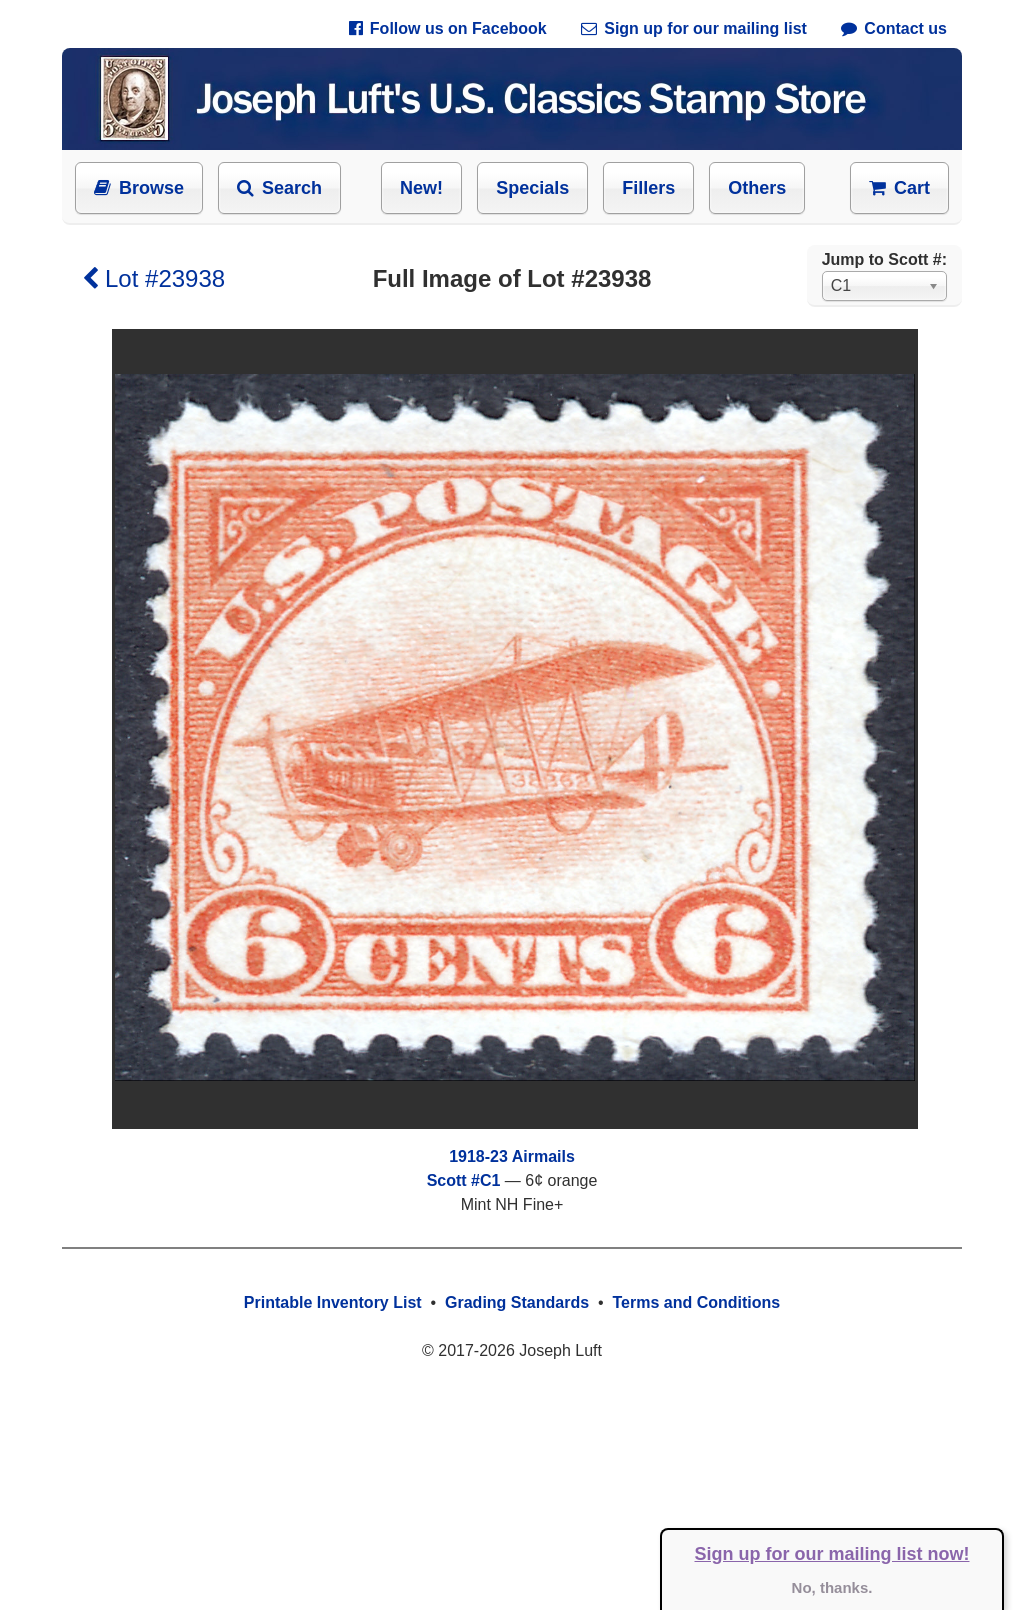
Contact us (894, 28)
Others (757, 188)
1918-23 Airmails (512, 1156)
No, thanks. (832, 1587)
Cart (899, 188)
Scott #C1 (464, 1180)
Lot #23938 (153, 278)
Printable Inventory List (333, 1302)
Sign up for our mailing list (694, 28)
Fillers (648, 188)
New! (421, 188)
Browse (139, 188)
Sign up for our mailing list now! (832, 1554)
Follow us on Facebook (448, 28)
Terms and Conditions (696, 1302)
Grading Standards (517, 1302)
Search (279, 188)
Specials (532, 188)
